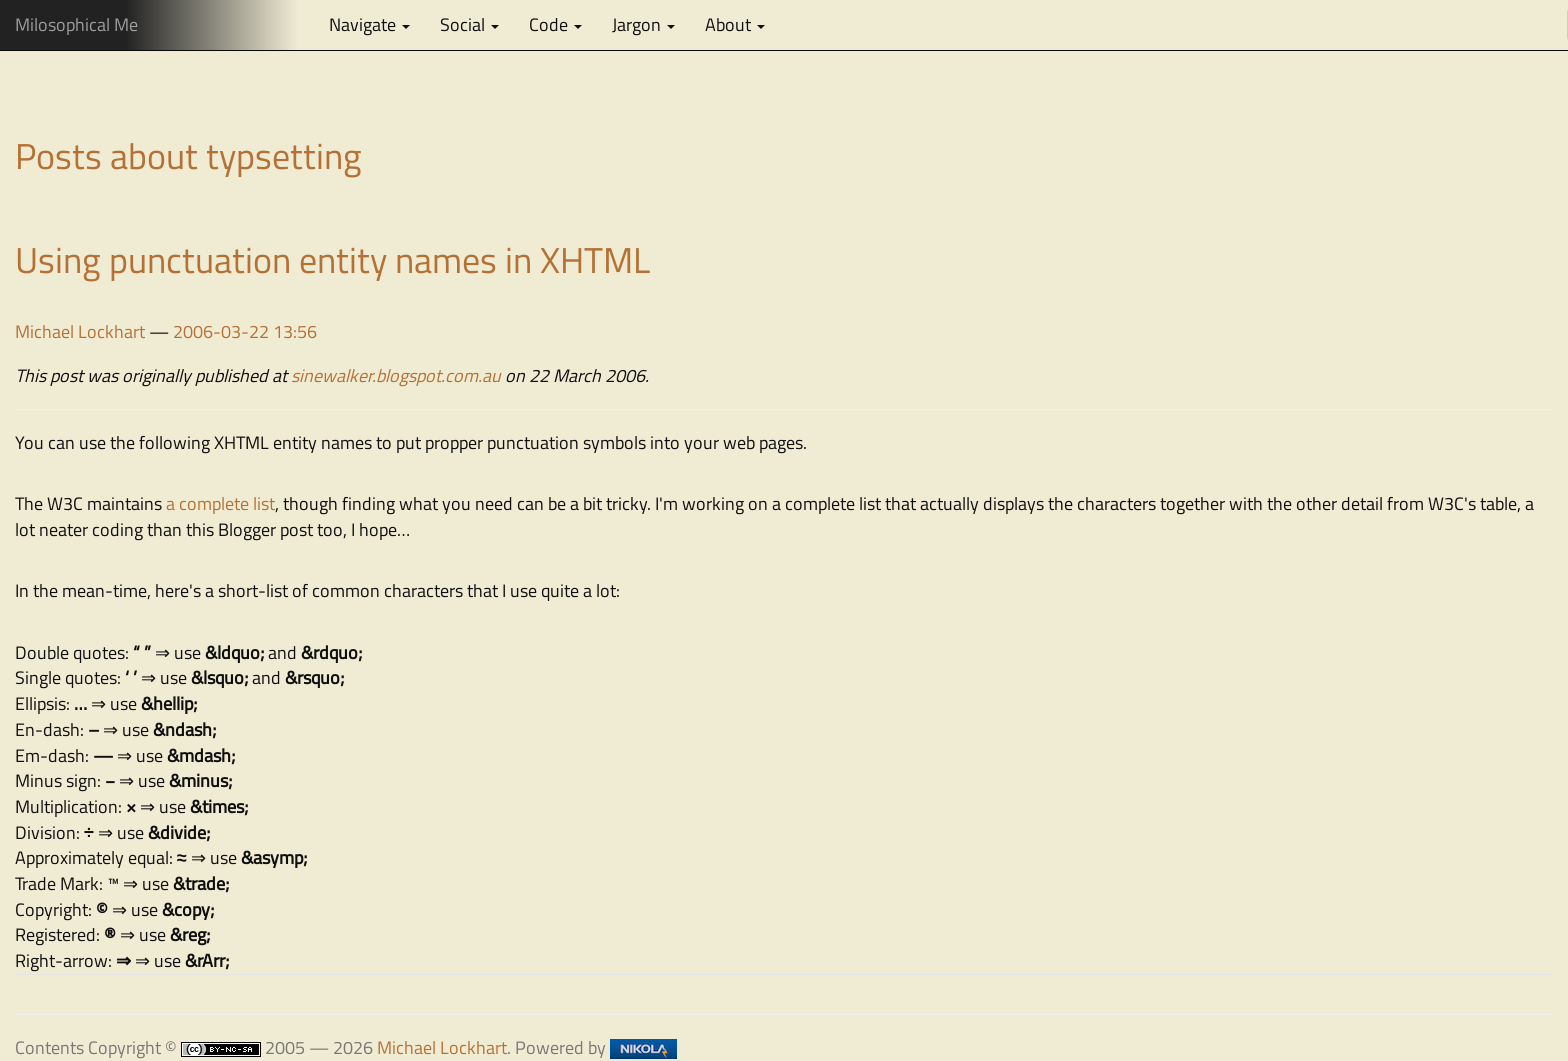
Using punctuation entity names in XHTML (332, 259)
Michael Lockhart (80, 331)
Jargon (643, 24)
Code (555, 24)
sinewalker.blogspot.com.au (396, 375)
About (735, 24)
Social (469, 24)
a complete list (220, 503)
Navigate (369, 24)
